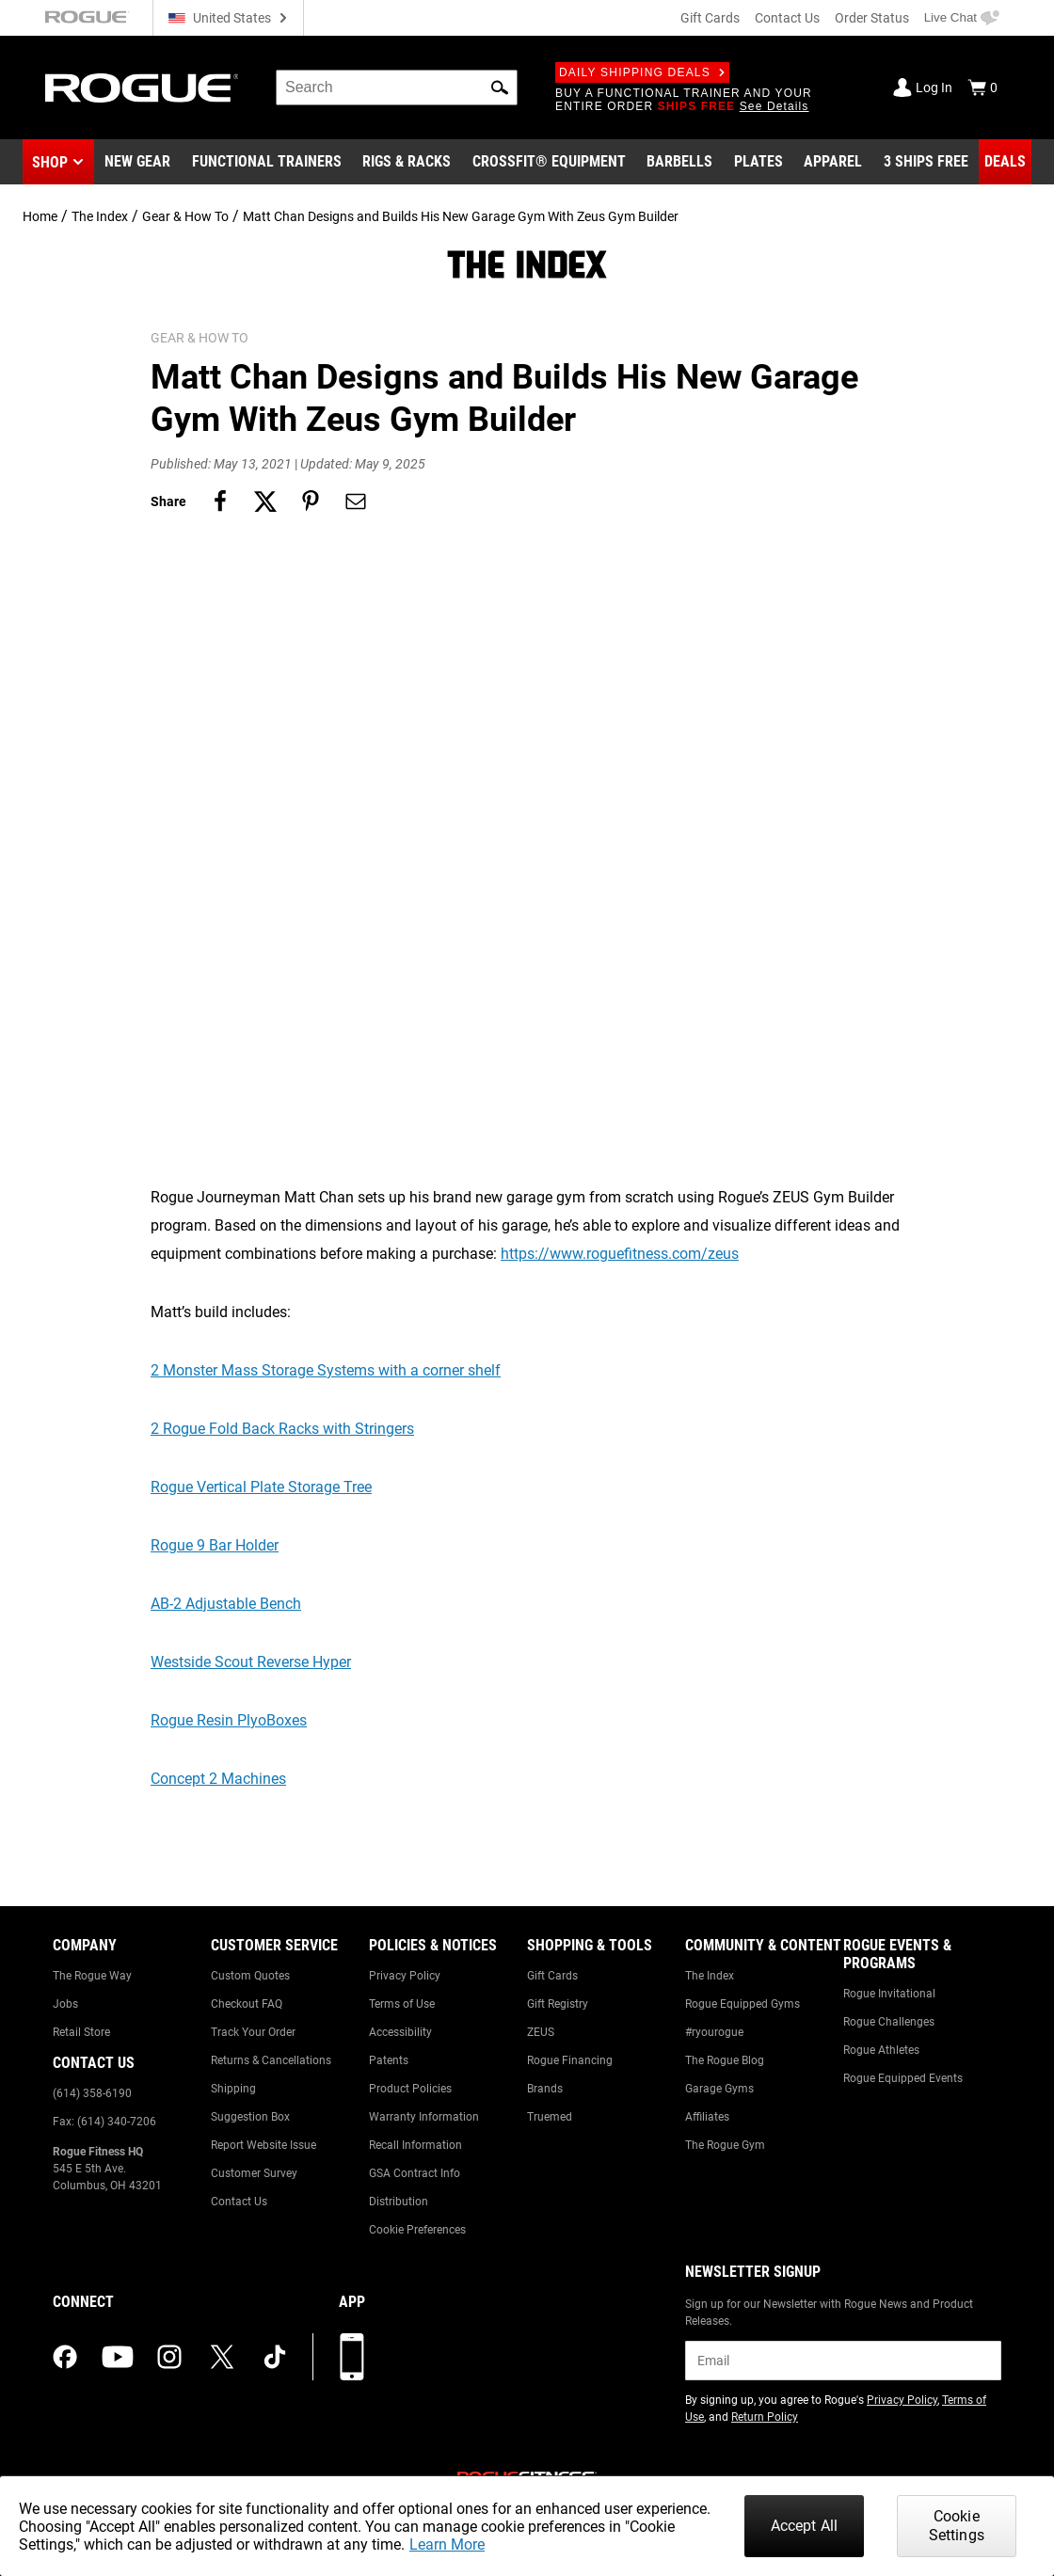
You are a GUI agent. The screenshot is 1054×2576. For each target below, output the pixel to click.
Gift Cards (710, 17)
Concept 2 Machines (218, 1779)
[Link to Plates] (758, 161)
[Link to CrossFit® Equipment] (549, 161)
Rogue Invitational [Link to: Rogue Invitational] (889, 1993)
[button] (500, 87)
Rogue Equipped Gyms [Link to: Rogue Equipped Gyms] (742, 2004)
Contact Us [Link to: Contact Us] (239, 2201)
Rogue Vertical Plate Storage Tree (261, 1487)
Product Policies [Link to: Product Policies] (410, 2088)
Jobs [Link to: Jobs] (65, 2004)
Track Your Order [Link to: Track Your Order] (253, 2032)
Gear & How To (185, 216)
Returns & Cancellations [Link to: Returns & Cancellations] (271, 2060)
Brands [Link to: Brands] (545, 2088)
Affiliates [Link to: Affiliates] (707, 2116)
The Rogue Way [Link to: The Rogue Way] (92, 1975)
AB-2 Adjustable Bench (226, 1604)
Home (40, 216)
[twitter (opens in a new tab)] (222, 2356)
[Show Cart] (982, 87)
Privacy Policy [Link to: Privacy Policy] (404, 1975)
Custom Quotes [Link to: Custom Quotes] (250, 1975)
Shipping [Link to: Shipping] (233, 2088)
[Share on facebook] (220, 501)
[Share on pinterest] (310, 501)
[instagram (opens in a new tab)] (169, 2356)
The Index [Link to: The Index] (709, 1975)
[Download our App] (351, 2356)
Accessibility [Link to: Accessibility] (400, 2032)
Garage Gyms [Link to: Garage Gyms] (719, 2088)
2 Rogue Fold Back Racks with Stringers (282, 1429)
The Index (100, 216)
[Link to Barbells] (679, 161)
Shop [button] (50, 162)
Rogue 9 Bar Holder (215, 1545)
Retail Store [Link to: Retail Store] (81, 2032)
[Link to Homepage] (141, 88)
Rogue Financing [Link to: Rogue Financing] (570, 2060)
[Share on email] (355, 501)
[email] (843, 2360)
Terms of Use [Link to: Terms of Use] (402, 2004)
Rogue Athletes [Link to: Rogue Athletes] (881, 2050)
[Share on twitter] (265, 501)
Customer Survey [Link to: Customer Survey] (254, 2173)
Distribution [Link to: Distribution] (398, 2201)
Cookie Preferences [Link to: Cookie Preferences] (417, 2229)
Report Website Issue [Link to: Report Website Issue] (263, 2145)
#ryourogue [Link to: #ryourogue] (714, 2032)
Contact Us (787, 17)
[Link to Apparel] (833, 161)
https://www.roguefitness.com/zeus (620, 1254)
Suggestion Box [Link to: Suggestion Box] (250, 2116)
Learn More (447, 2544)
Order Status (872, 17)
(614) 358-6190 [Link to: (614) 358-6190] (92, 2093)
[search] (397, 87)
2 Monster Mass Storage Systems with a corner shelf (326, 1370)
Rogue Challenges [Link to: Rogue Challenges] (888, 2021)
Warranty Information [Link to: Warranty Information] (424, 2116)
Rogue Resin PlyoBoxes (229, 1720)
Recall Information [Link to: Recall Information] (415, 2145)
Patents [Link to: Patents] (388, 2060)
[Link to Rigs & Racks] (406, 161)
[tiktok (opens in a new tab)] (274, 2356)
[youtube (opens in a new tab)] (117, 2356)
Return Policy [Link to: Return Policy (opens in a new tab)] (764, 2417)
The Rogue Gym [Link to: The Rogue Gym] (725, 2145)
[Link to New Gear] (137, 161)
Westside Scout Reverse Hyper (251, 1662)
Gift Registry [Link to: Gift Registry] (557, 2004)
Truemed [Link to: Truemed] (549, 2116)
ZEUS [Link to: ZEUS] (540, 2032)
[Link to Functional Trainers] (266, 161)
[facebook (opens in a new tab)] (64, 2356)
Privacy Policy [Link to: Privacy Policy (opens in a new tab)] (902, 2400)
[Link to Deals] (1005, 161)
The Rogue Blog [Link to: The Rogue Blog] (724, 2060)
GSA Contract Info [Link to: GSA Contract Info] (414, 2173)
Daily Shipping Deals (642, 72)
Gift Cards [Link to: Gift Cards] (552, 1975)
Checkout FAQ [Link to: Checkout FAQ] (246, 2004)
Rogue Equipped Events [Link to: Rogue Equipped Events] (903, 2078)
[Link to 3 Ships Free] (926, 161)
